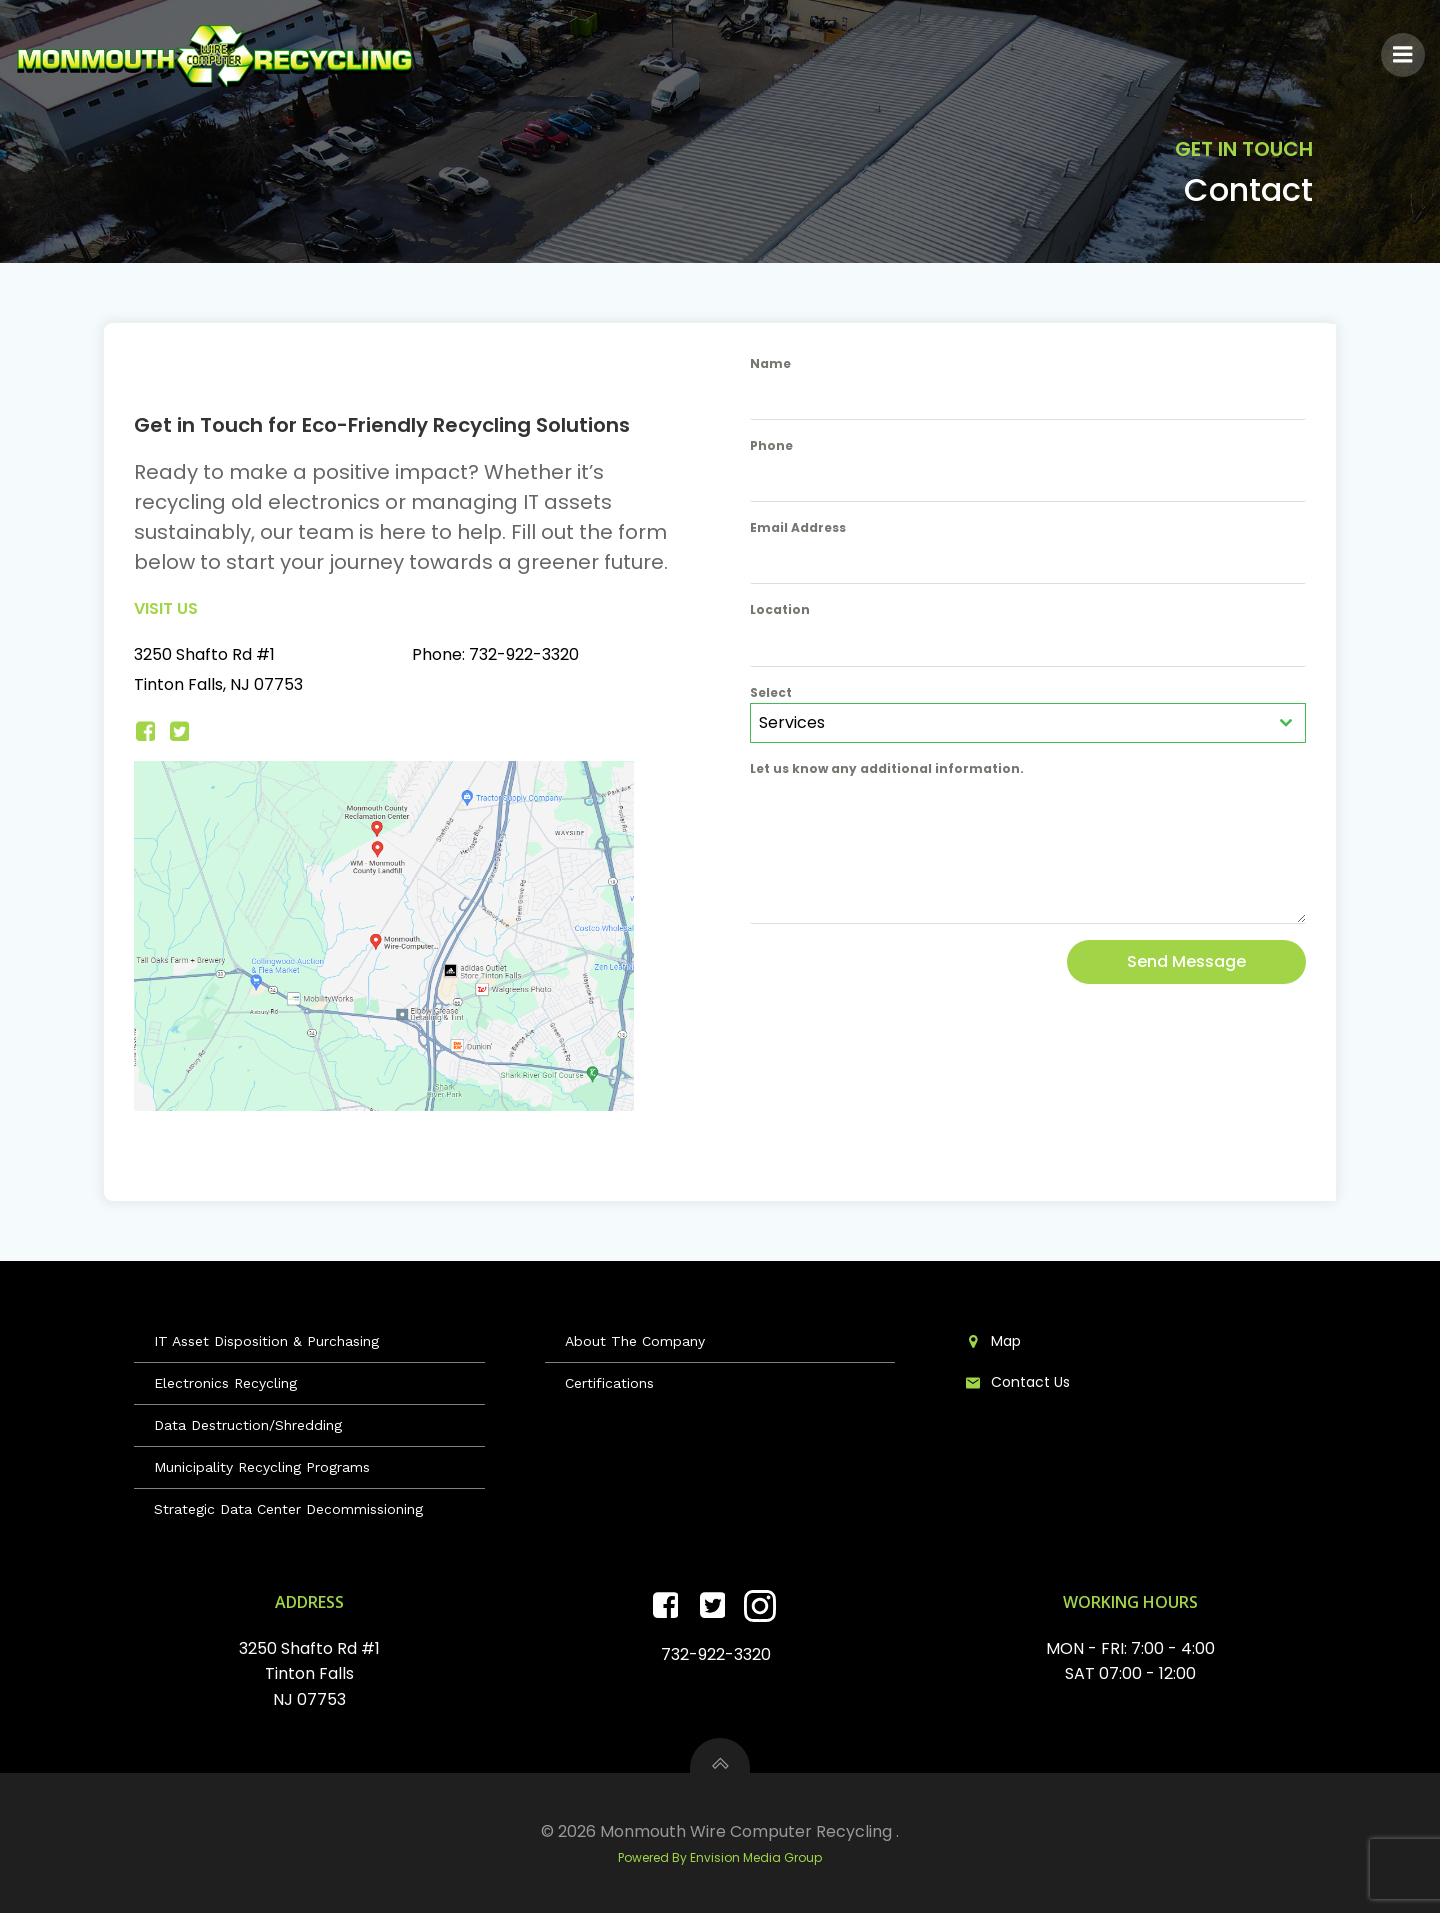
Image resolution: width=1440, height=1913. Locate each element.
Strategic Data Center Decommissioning (288, 1509)
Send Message (1186, 961)
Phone (771, 445)
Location (780, 609)
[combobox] (1028, 723)
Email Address (798, 527)
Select (771, 692)
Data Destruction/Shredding (248, 1425)
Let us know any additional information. (887, 768)
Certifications (609, 1383)
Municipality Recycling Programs (262, 1467)
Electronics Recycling (225, 1383)
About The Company (635, 1341)
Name (770, 363)
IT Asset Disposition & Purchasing (266, 1341)
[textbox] (1009, 723)
